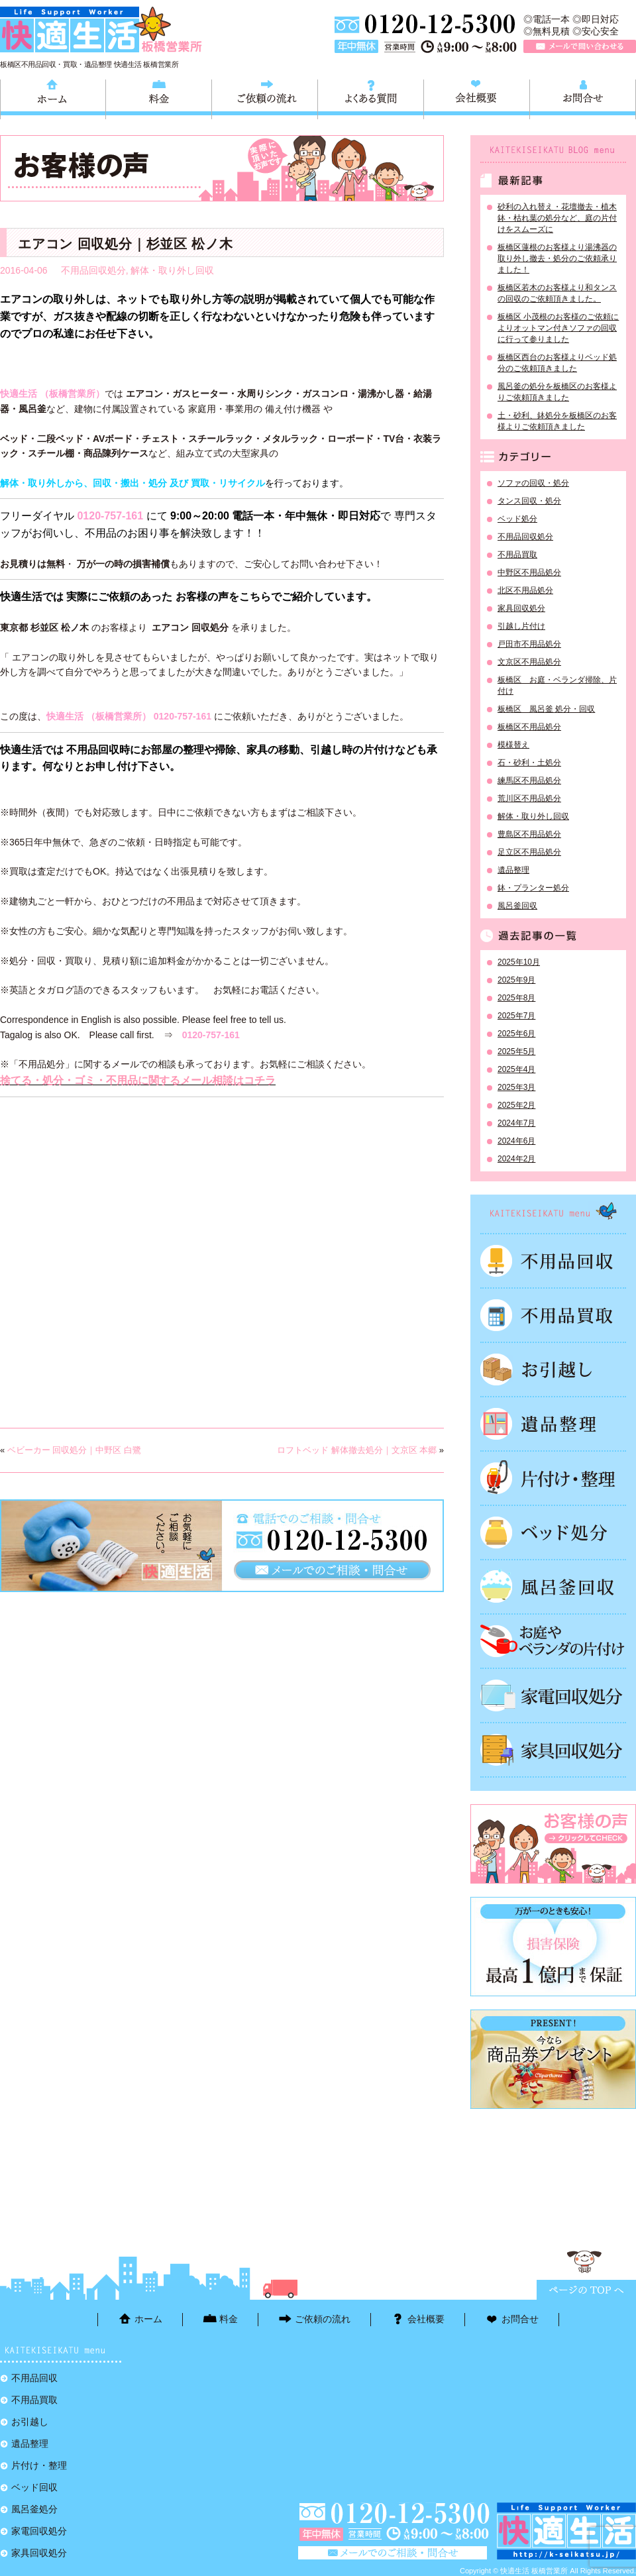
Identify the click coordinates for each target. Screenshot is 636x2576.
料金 (158, 97)
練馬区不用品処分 (529, 780)
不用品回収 (553, 1260)
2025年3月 (516, 1087)
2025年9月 (516, 980)
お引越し (553, 1369)
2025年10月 (519, 962)
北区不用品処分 (525, 590)
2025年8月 (516, 997)
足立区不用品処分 (529, 852)
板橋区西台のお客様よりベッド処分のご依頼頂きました (557, 362)
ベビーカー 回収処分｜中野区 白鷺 (74, 1450)
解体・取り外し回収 (172, 270)
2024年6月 (516, 1141)
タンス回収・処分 (529, 501)
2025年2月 (516, 1105)
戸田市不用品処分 (529, 644)
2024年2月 (516, 1158)
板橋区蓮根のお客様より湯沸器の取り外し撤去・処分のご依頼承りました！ (557, 258)
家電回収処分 (553, 1695)
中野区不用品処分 (529, 572)
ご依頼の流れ (264, 97)
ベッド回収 (553, 1532)
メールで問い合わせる (579, 46)
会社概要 (476, 97)
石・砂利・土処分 (529, 762)
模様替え (513, 744)
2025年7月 (516, 1015)
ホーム (53, 97)
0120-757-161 (110, 515)
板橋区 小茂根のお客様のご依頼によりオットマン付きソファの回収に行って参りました (558, 328)
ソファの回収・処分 (533, 483)
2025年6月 (516, 1033)
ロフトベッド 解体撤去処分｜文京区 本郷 (357, 1450)
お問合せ (582, 97)
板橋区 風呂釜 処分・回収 (546, 709)
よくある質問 (370, 97)
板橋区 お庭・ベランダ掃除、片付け (557, 685)
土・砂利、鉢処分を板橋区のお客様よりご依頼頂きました (557, 421)
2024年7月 (516, 1123)
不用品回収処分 (93, 270)
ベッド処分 (517, 518)
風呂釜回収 (517, 905)
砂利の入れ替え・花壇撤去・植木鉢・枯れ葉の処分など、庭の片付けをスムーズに (557, 218)
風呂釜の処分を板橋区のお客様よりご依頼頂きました (557, 392)
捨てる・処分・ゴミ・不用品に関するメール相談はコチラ (138, 1080)
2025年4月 (516, 1069)
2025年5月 (516, 1051)
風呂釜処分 (553, 1586)
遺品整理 (513, 870)
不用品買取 (517, 554)
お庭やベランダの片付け (553, 1641)
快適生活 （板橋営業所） (52, 393)
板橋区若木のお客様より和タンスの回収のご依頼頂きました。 (557, 293)
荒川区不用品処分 (529, 798)
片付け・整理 (553, 1478)
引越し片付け (521, 626)
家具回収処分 (521, 608)
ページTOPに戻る (586, 2290)
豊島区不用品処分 (529, 834)
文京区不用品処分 (529, 662)
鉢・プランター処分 (533, 887)
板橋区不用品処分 (529, 726)
